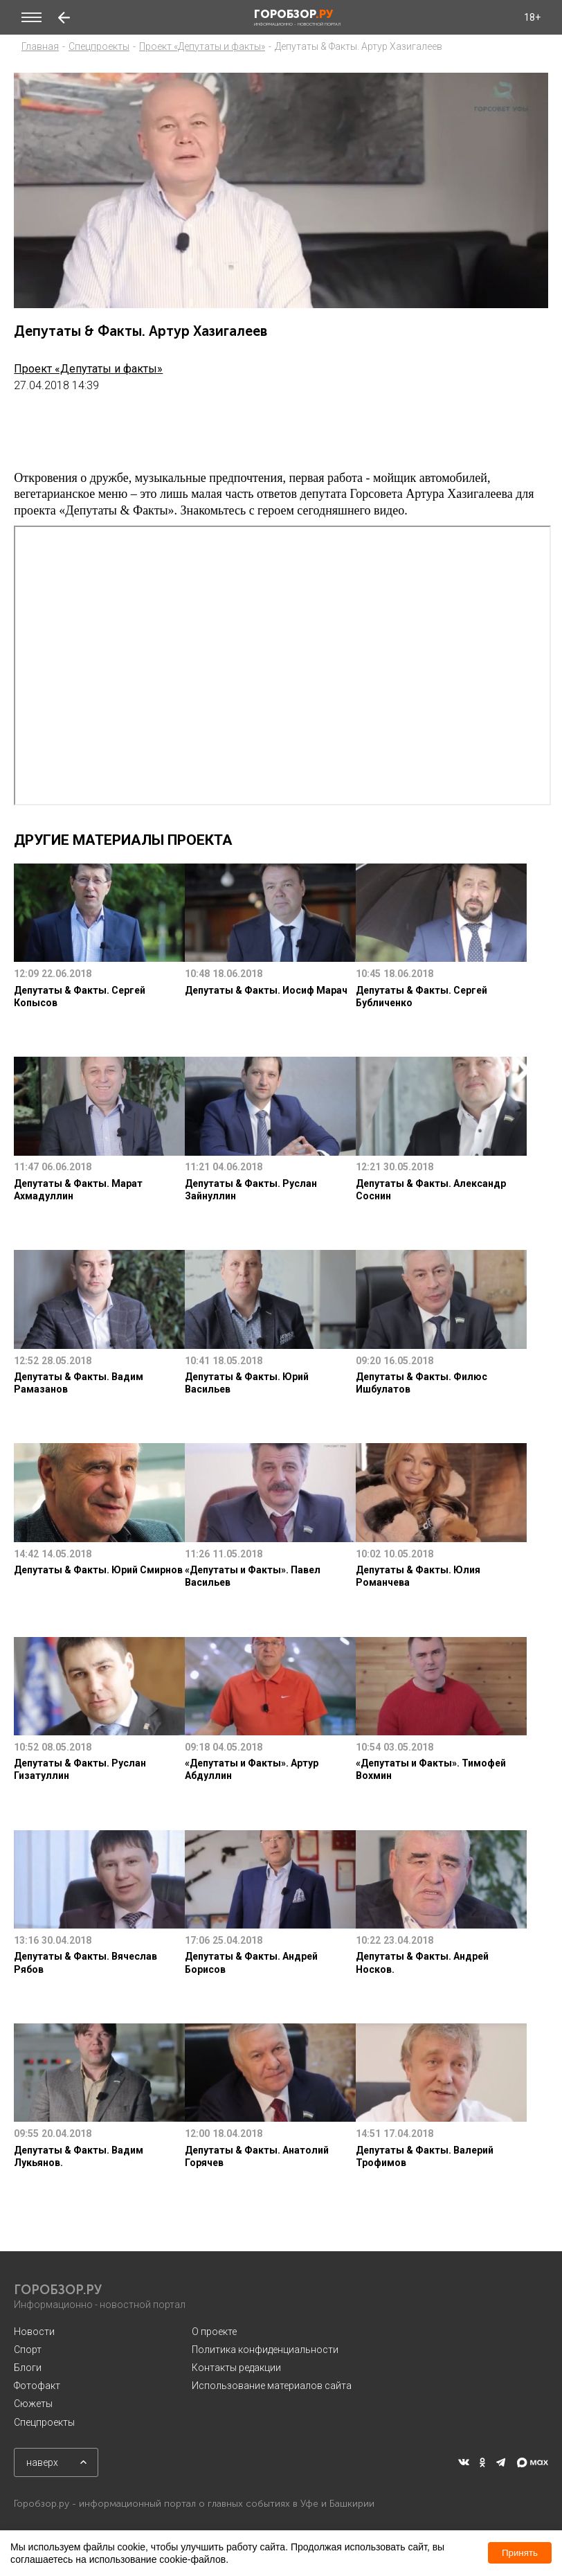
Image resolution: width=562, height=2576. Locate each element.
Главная (40, 46)
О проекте (214, 2331)
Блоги (28, 2367)
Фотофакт (37, 2385)
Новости (34, 2331)
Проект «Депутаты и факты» (202, 46)
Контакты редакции (236, 2367)
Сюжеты (33, 2403)
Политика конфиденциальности (265, 2349)
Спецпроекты (99, 46)
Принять (520, 2553)
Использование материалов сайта (272, 2385)
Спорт (28, 2349)
